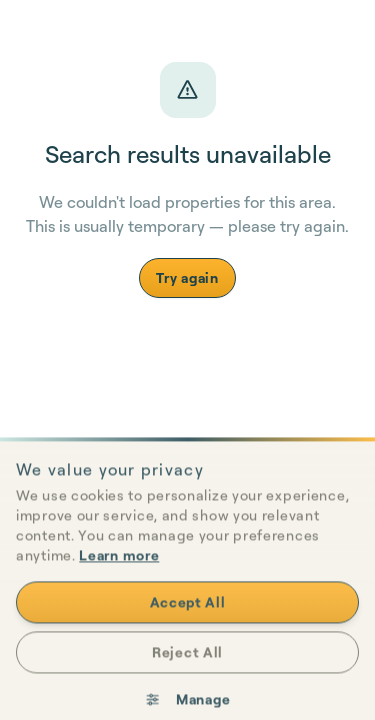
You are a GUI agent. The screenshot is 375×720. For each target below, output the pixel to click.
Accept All (188, 621)
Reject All (187, 671)
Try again (187, 277)
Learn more (119, 574)
